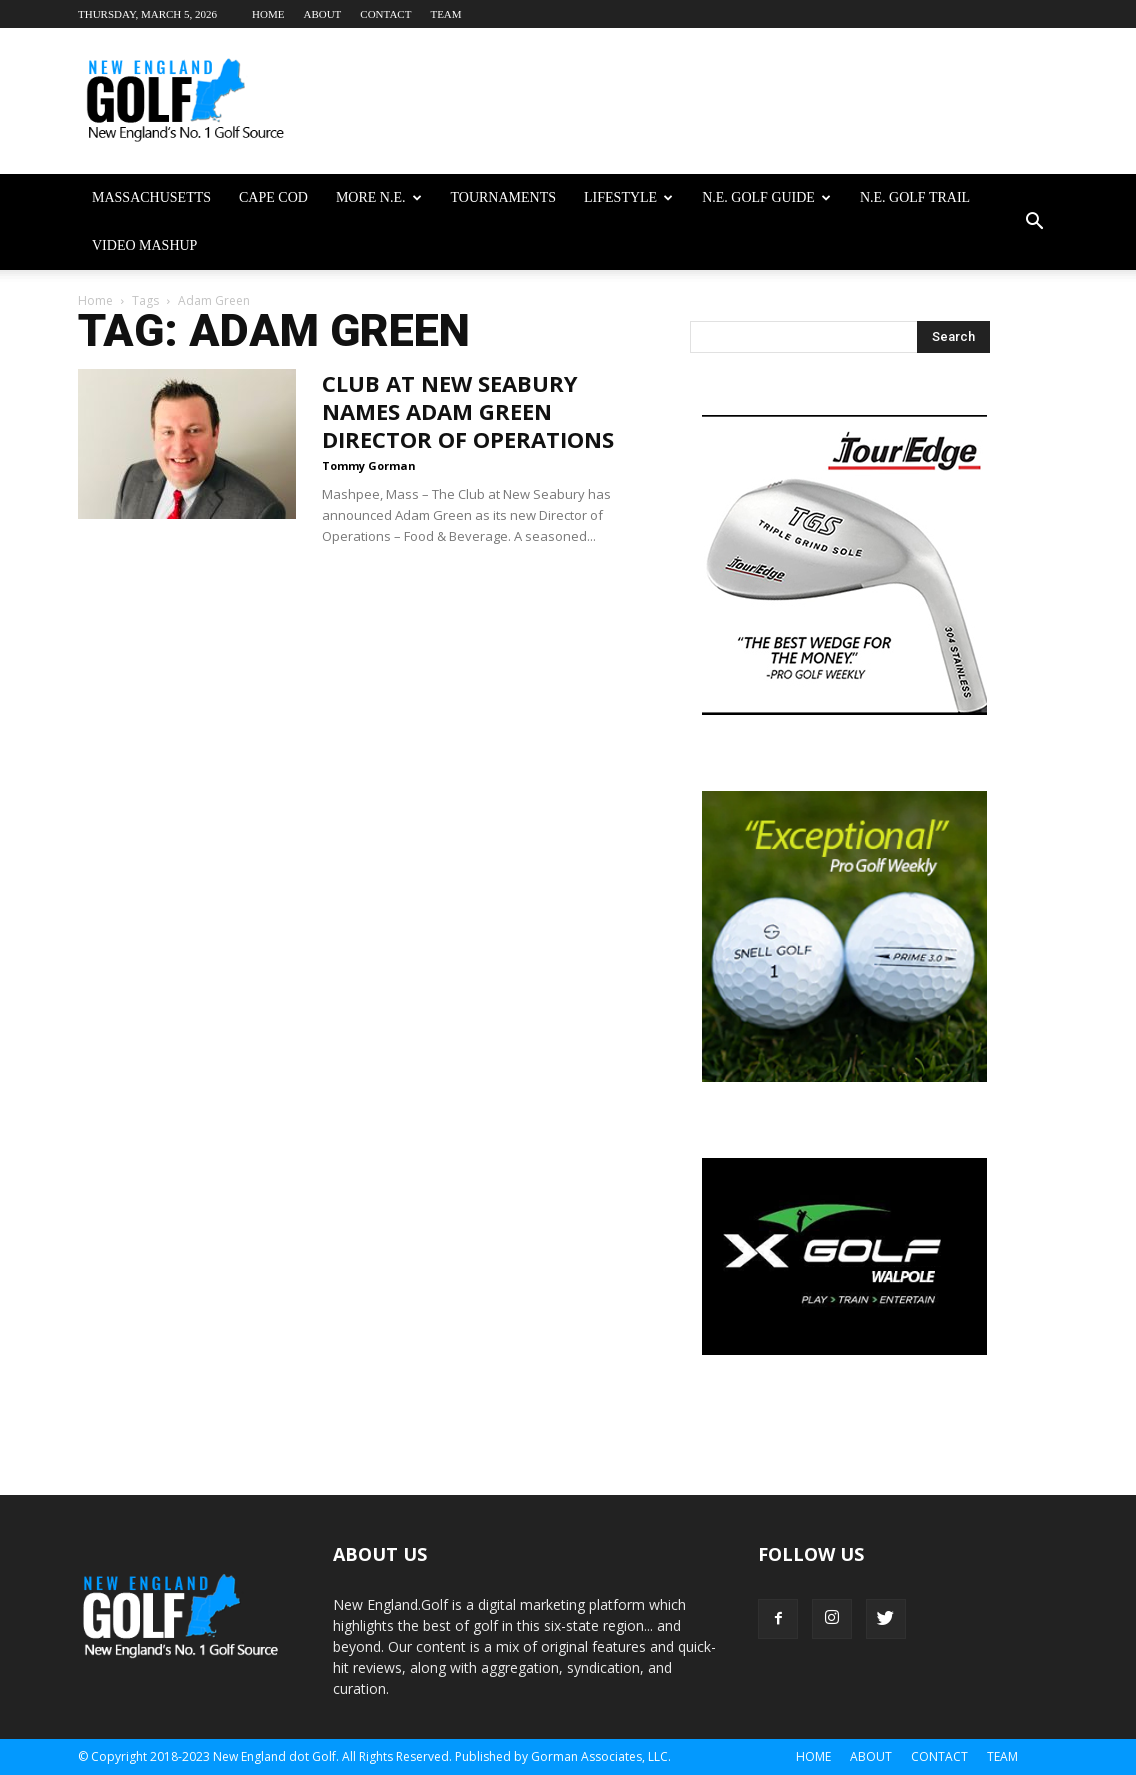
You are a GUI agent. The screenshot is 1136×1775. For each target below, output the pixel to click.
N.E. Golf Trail (915, 197)
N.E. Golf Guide (766, 197)
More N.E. (379, 197)
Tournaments (504, 197)
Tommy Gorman (369, 465)
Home (268, 14)
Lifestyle (628, 197)
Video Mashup (144, 245)
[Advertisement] (694, 101)
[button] (1034, 222)
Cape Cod (273, 197)
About (322, 14)
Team (445, 14)
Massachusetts (151, 197)
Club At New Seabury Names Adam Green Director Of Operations (468, 411)
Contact (385, 14)
